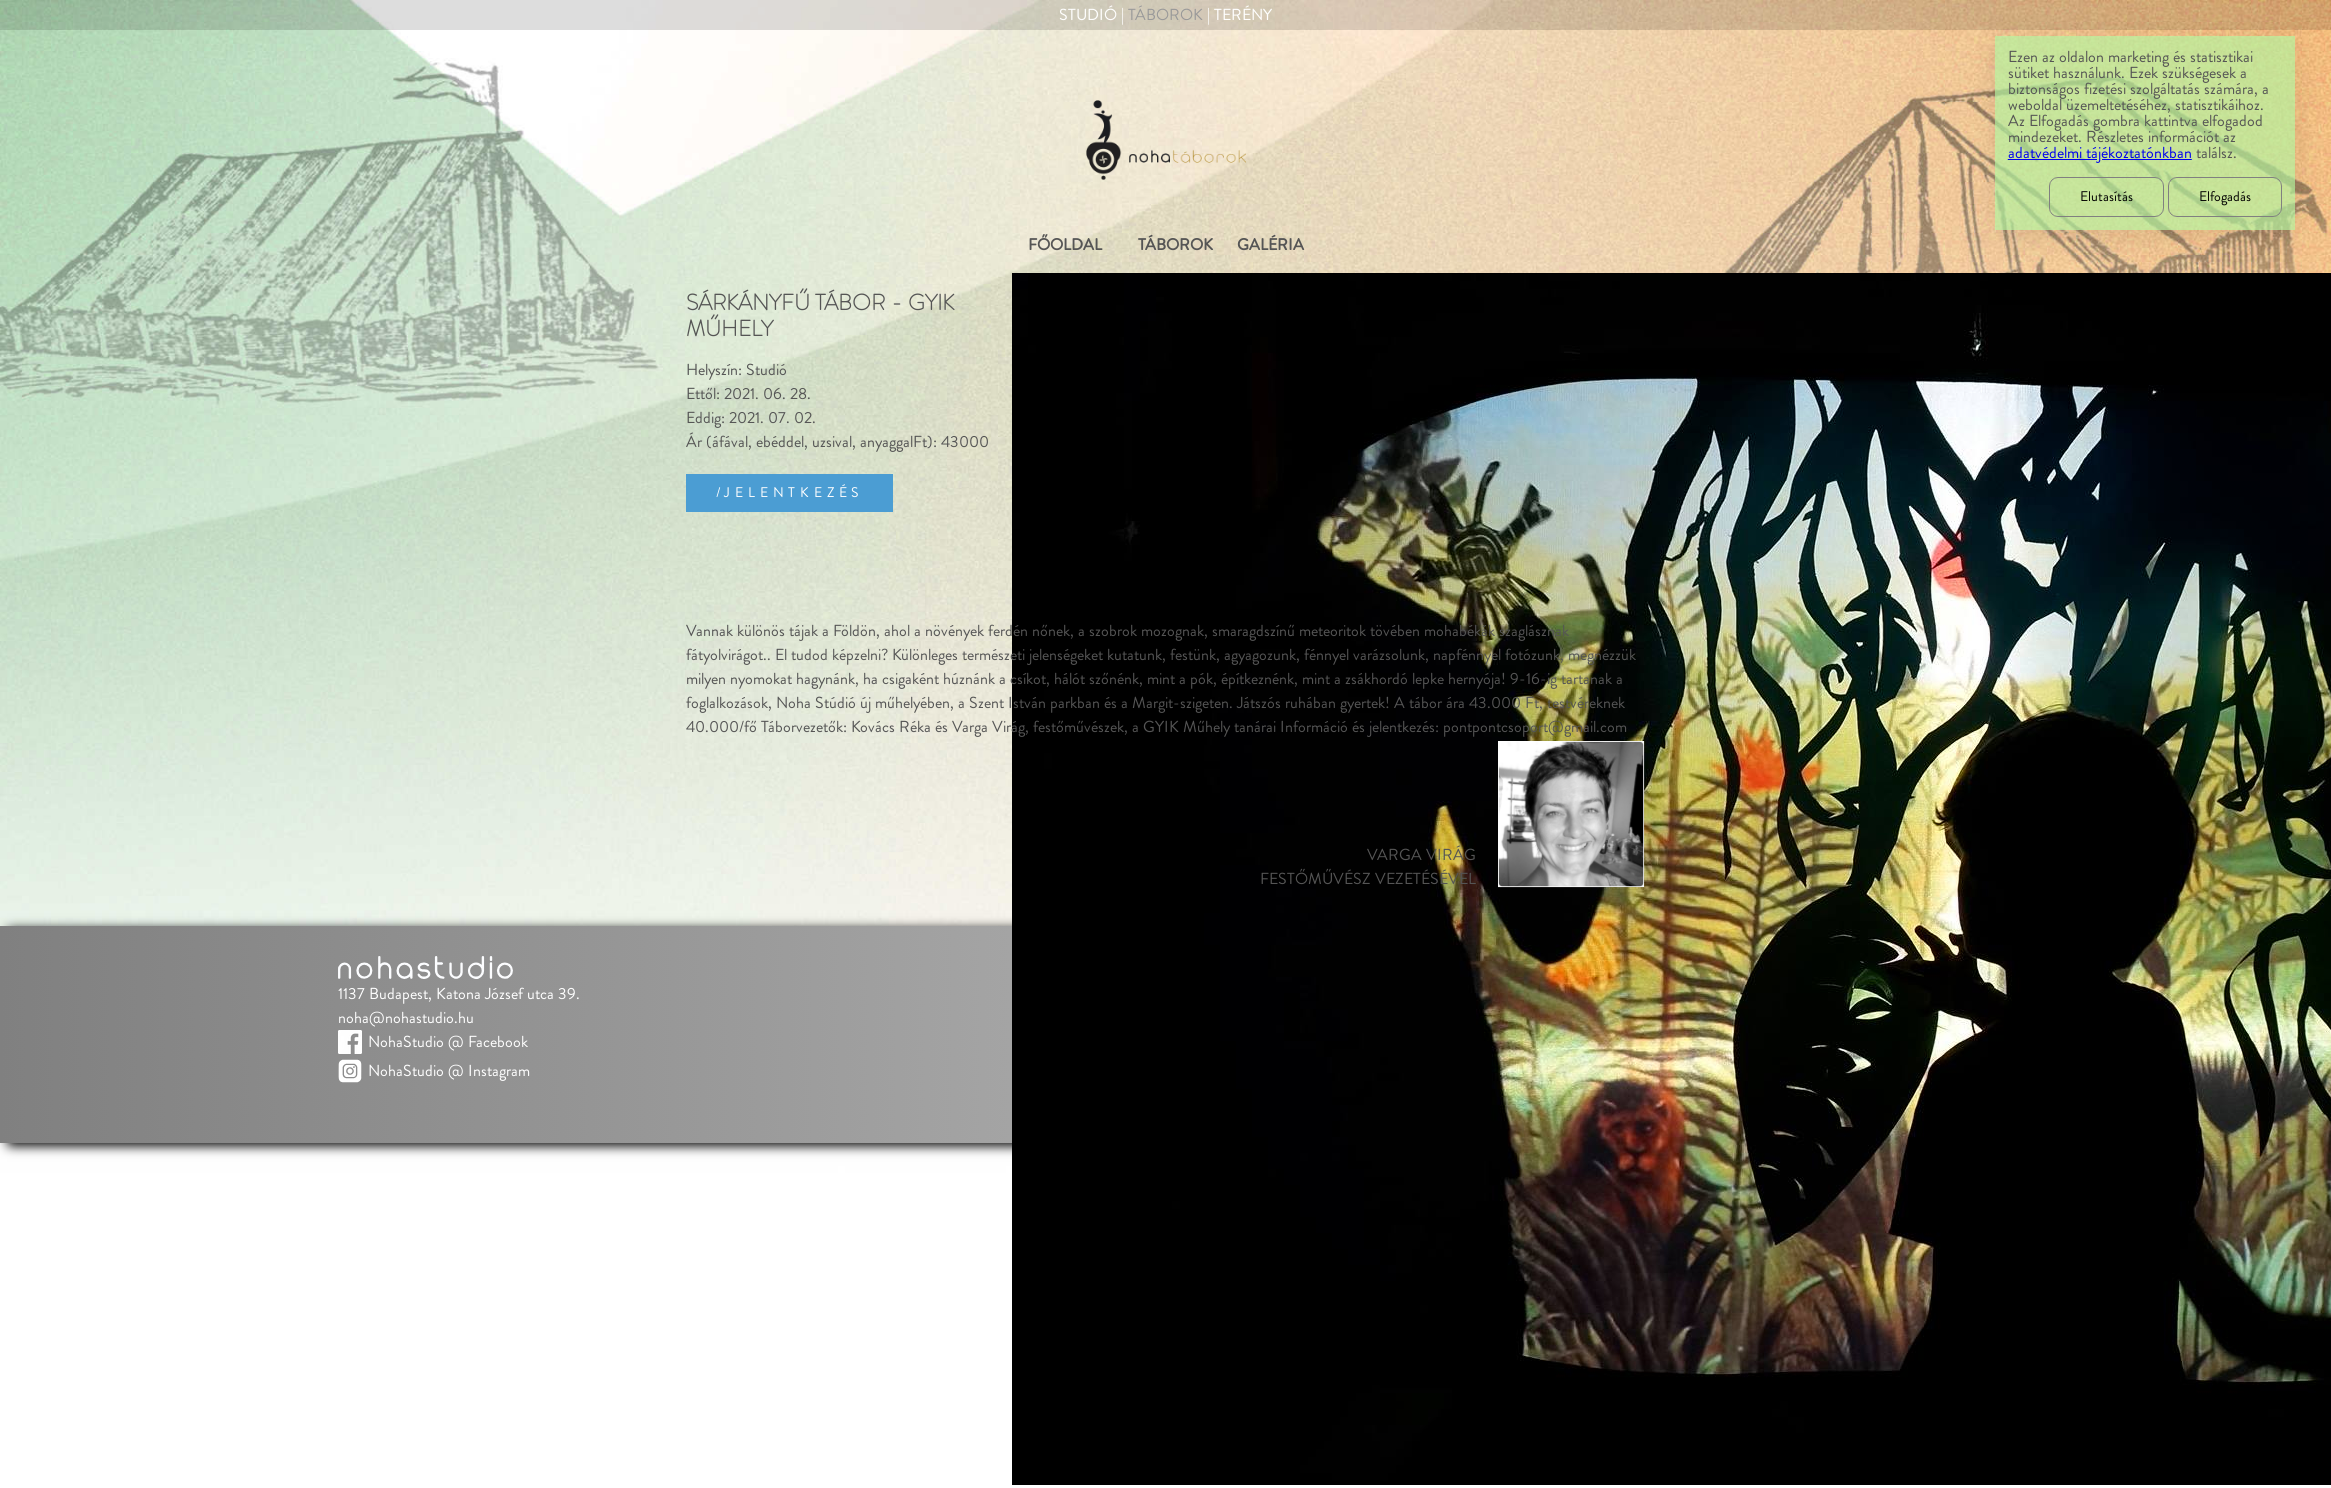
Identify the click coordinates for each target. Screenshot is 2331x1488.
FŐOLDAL (1065, 245)
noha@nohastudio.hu (406, 1018)
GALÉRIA (1270, 245)
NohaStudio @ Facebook (448, 1042)
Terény (1243, 15)
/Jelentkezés (790, 493)
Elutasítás (2106, 197)
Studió (1088, 15)
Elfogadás (2225, 197)
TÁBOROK (1175, 245)
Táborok (1165, 15)
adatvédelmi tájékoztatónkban (2100, 153)
